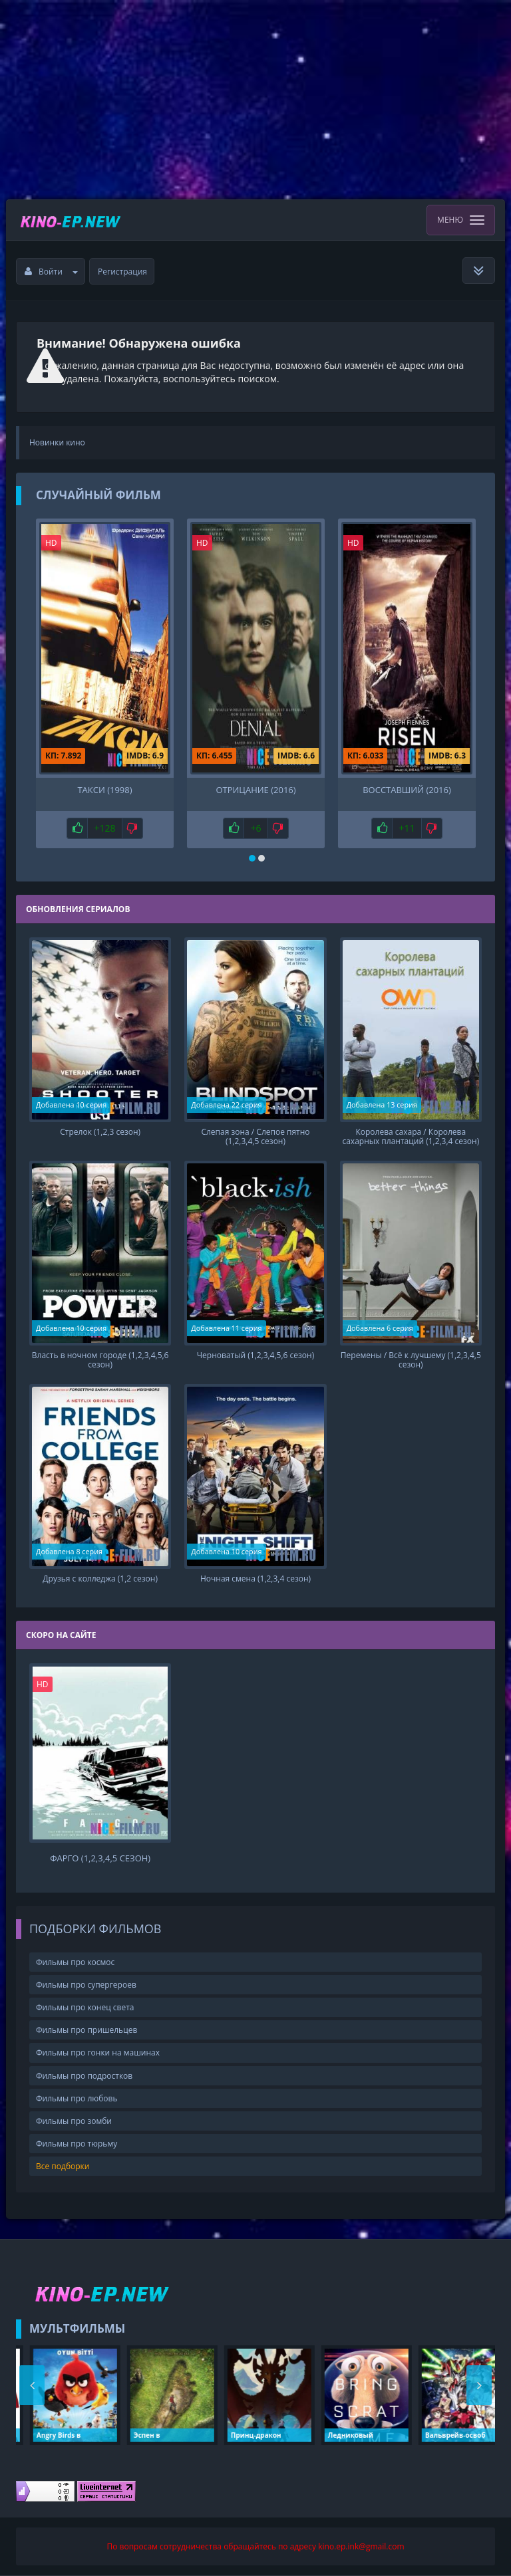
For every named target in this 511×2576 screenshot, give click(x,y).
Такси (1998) (104, 790)
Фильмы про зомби (74, 2121)
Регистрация (122, 271)
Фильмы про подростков (84, 2075)
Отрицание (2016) (255, 790)
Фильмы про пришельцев (86, 2030)
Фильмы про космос (75, 1962)
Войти (51, 271)
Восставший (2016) (407, 790)
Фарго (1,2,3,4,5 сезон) (100, 1858)
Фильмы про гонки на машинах (98, 2052)
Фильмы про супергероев (86, 1984)
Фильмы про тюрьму (76, 2143)
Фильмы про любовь (77, 2098)
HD (51, 542)
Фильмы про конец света (85, 2007)
